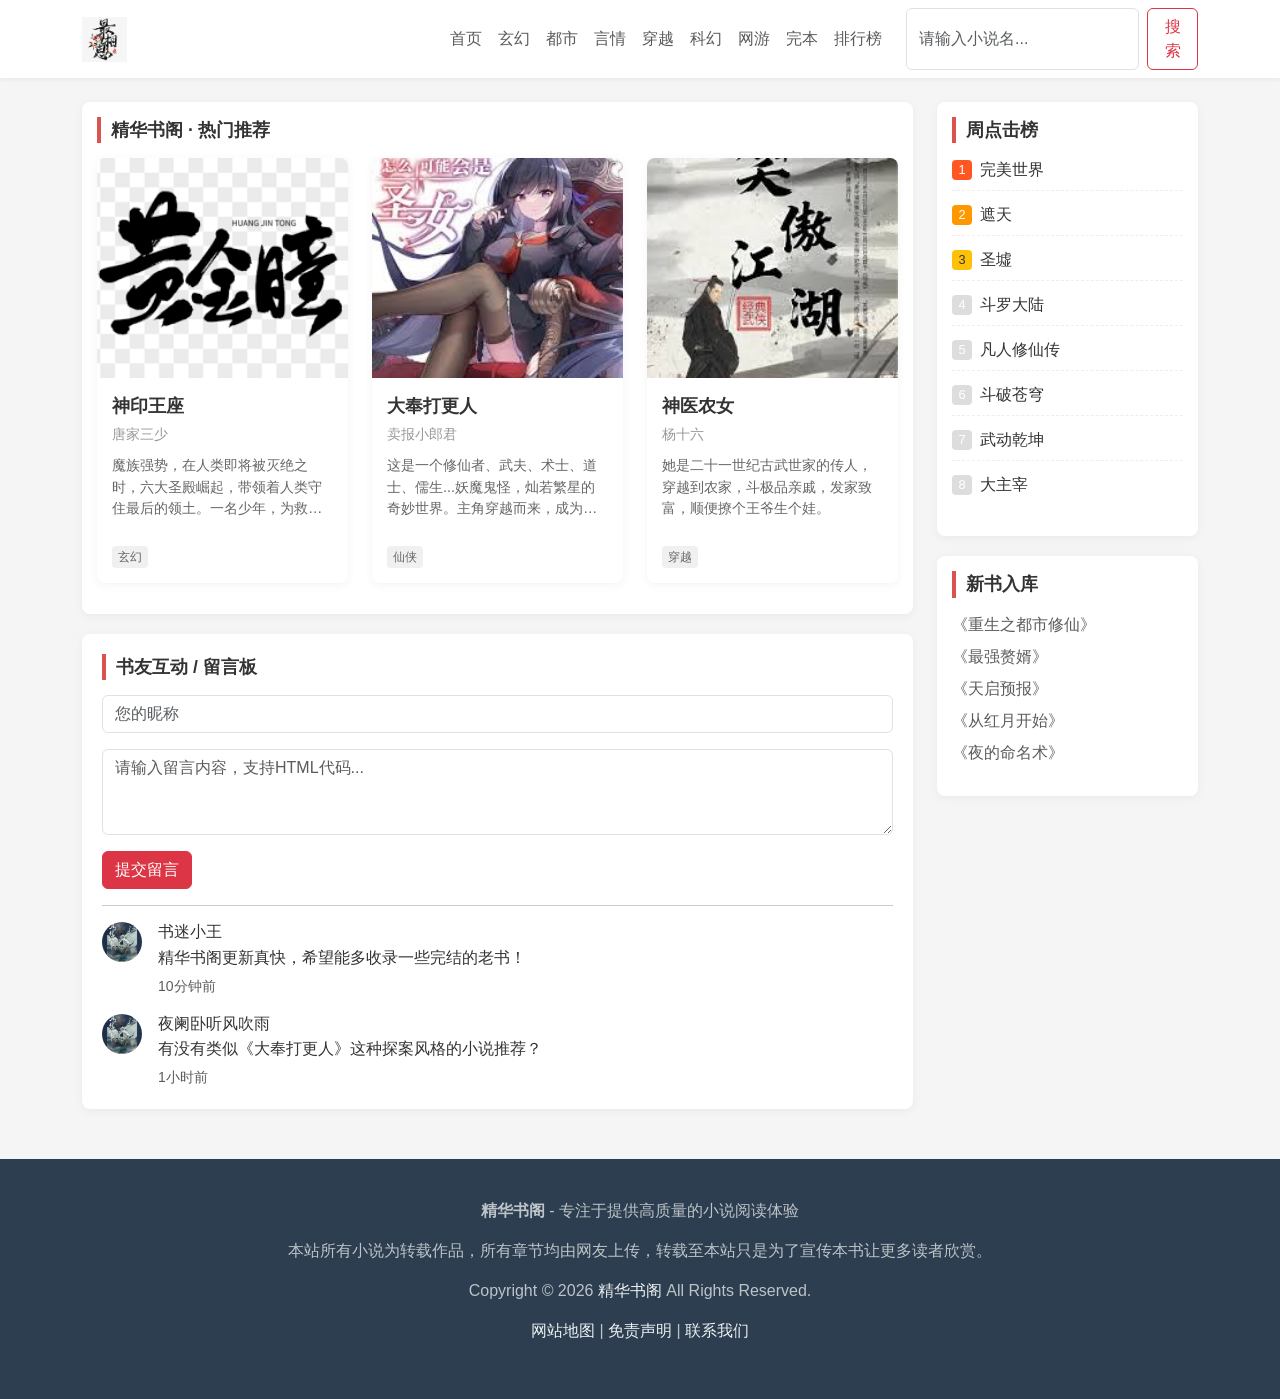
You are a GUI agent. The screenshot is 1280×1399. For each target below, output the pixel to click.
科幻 (706, 38)
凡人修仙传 (1006, 350)
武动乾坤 (998, 440)
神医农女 (698, 406)
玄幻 (514, 38)
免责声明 (640, 1330)
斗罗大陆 (998, 305)
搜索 (1173, 38)
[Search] (1022, 39)
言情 (610, 38)
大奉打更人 (432, 406)
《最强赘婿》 (1000, 656)
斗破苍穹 (998, 395)
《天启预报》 (1000, 688)
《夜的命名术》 (1008, 752)
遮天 (982, 215)
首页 (466, 38)
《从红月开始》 (1008, 720)
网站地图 (563, 1330)
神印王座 (148, 406)
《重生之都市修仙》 (1024, 624)
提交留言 (147, 869)
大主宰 (990, 485)
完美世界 (998, 170)
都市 (562, 38)
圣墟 (982, 260)
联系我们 (717, 1330)
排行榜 (858, 38)
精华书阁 (630, 1290)
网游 (754, 38)
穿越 (658, 38)
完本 (802, 38)
